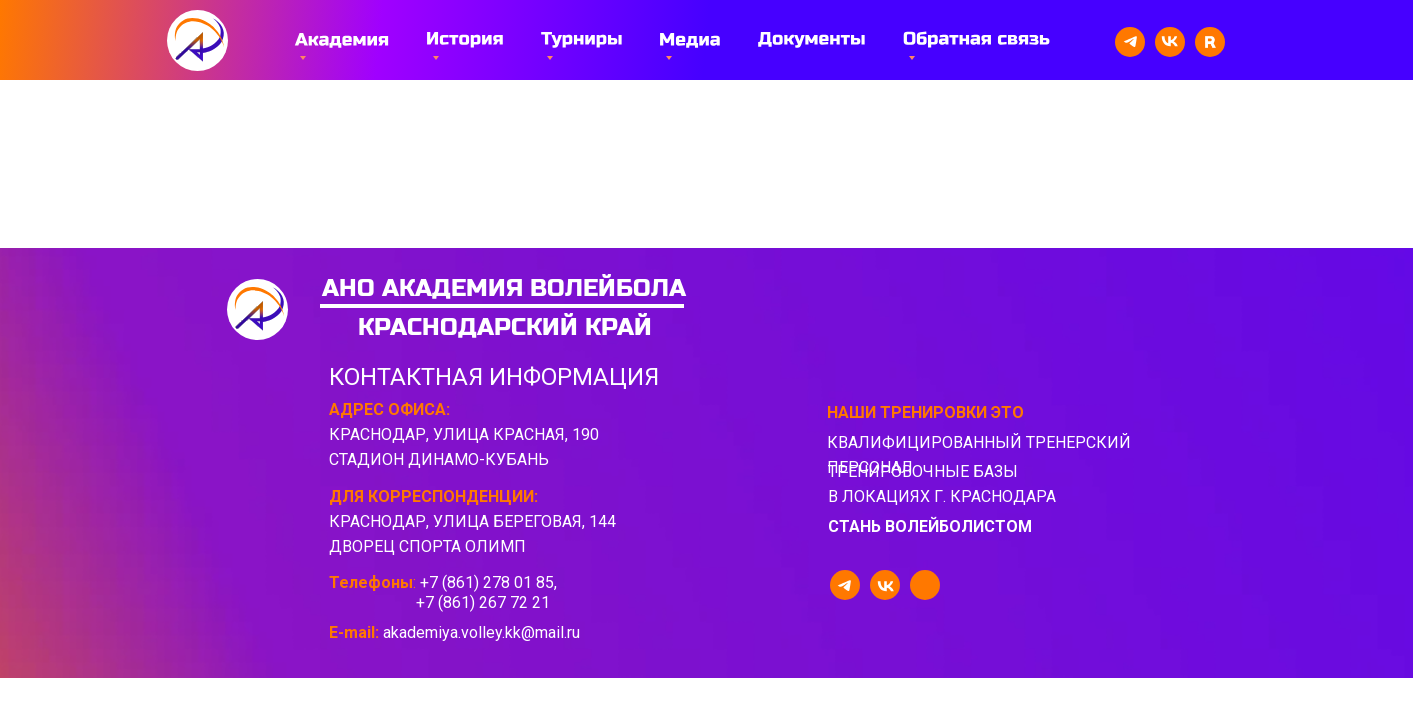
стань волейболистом (930, 526)
